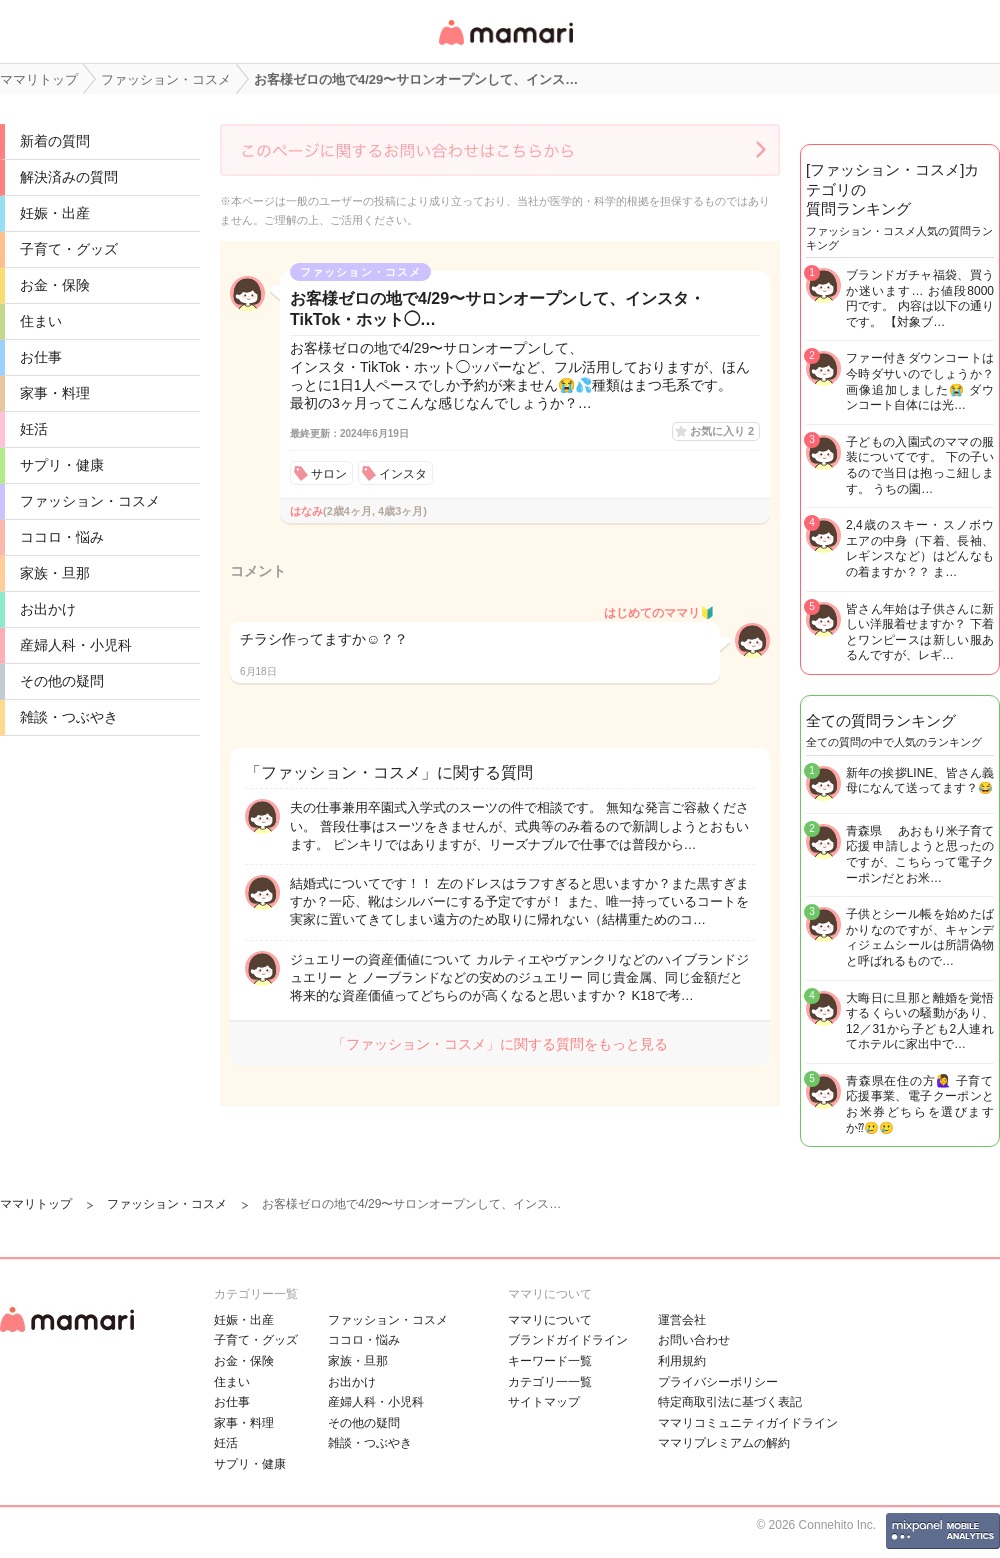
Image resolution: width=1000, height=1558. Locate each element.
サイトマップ (544, 1402)
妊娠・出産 (55, 213)
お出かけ (48, 609)
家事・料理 (55, 393)
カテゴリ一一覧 (550, 1382)
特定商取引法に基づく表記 (730, 1402)
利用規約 (682, 1361)
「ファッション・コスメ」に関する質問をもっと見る (500, 1044)
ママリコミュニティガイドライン (748, 1423)
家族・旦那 (55, 573)
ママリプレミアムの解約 (724, 1443)
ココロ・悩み (62, 537)
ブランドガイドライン (568, 1340)
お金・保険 (55, 285)
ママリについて (550, 1320)
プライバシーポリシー (718, 1382)
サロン (329, 474)
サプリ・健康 (62, 465)
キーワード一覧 (550, 1361)
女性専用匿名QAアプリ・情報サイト (505, 46)
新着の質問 (55, 141)
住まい (41, 321)
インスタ (403, 474)
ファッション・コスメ (90, 501)
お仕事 (41, 357)
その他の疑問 (62, 681)
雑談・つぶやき (69, 717)
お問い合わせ (694, 1340)
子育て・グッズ (69, 249)
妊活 (34, 429)
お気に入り (722, 431)
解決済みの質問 (69, 177)
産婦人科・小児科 (76, 645)
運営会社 (682, 1320)
